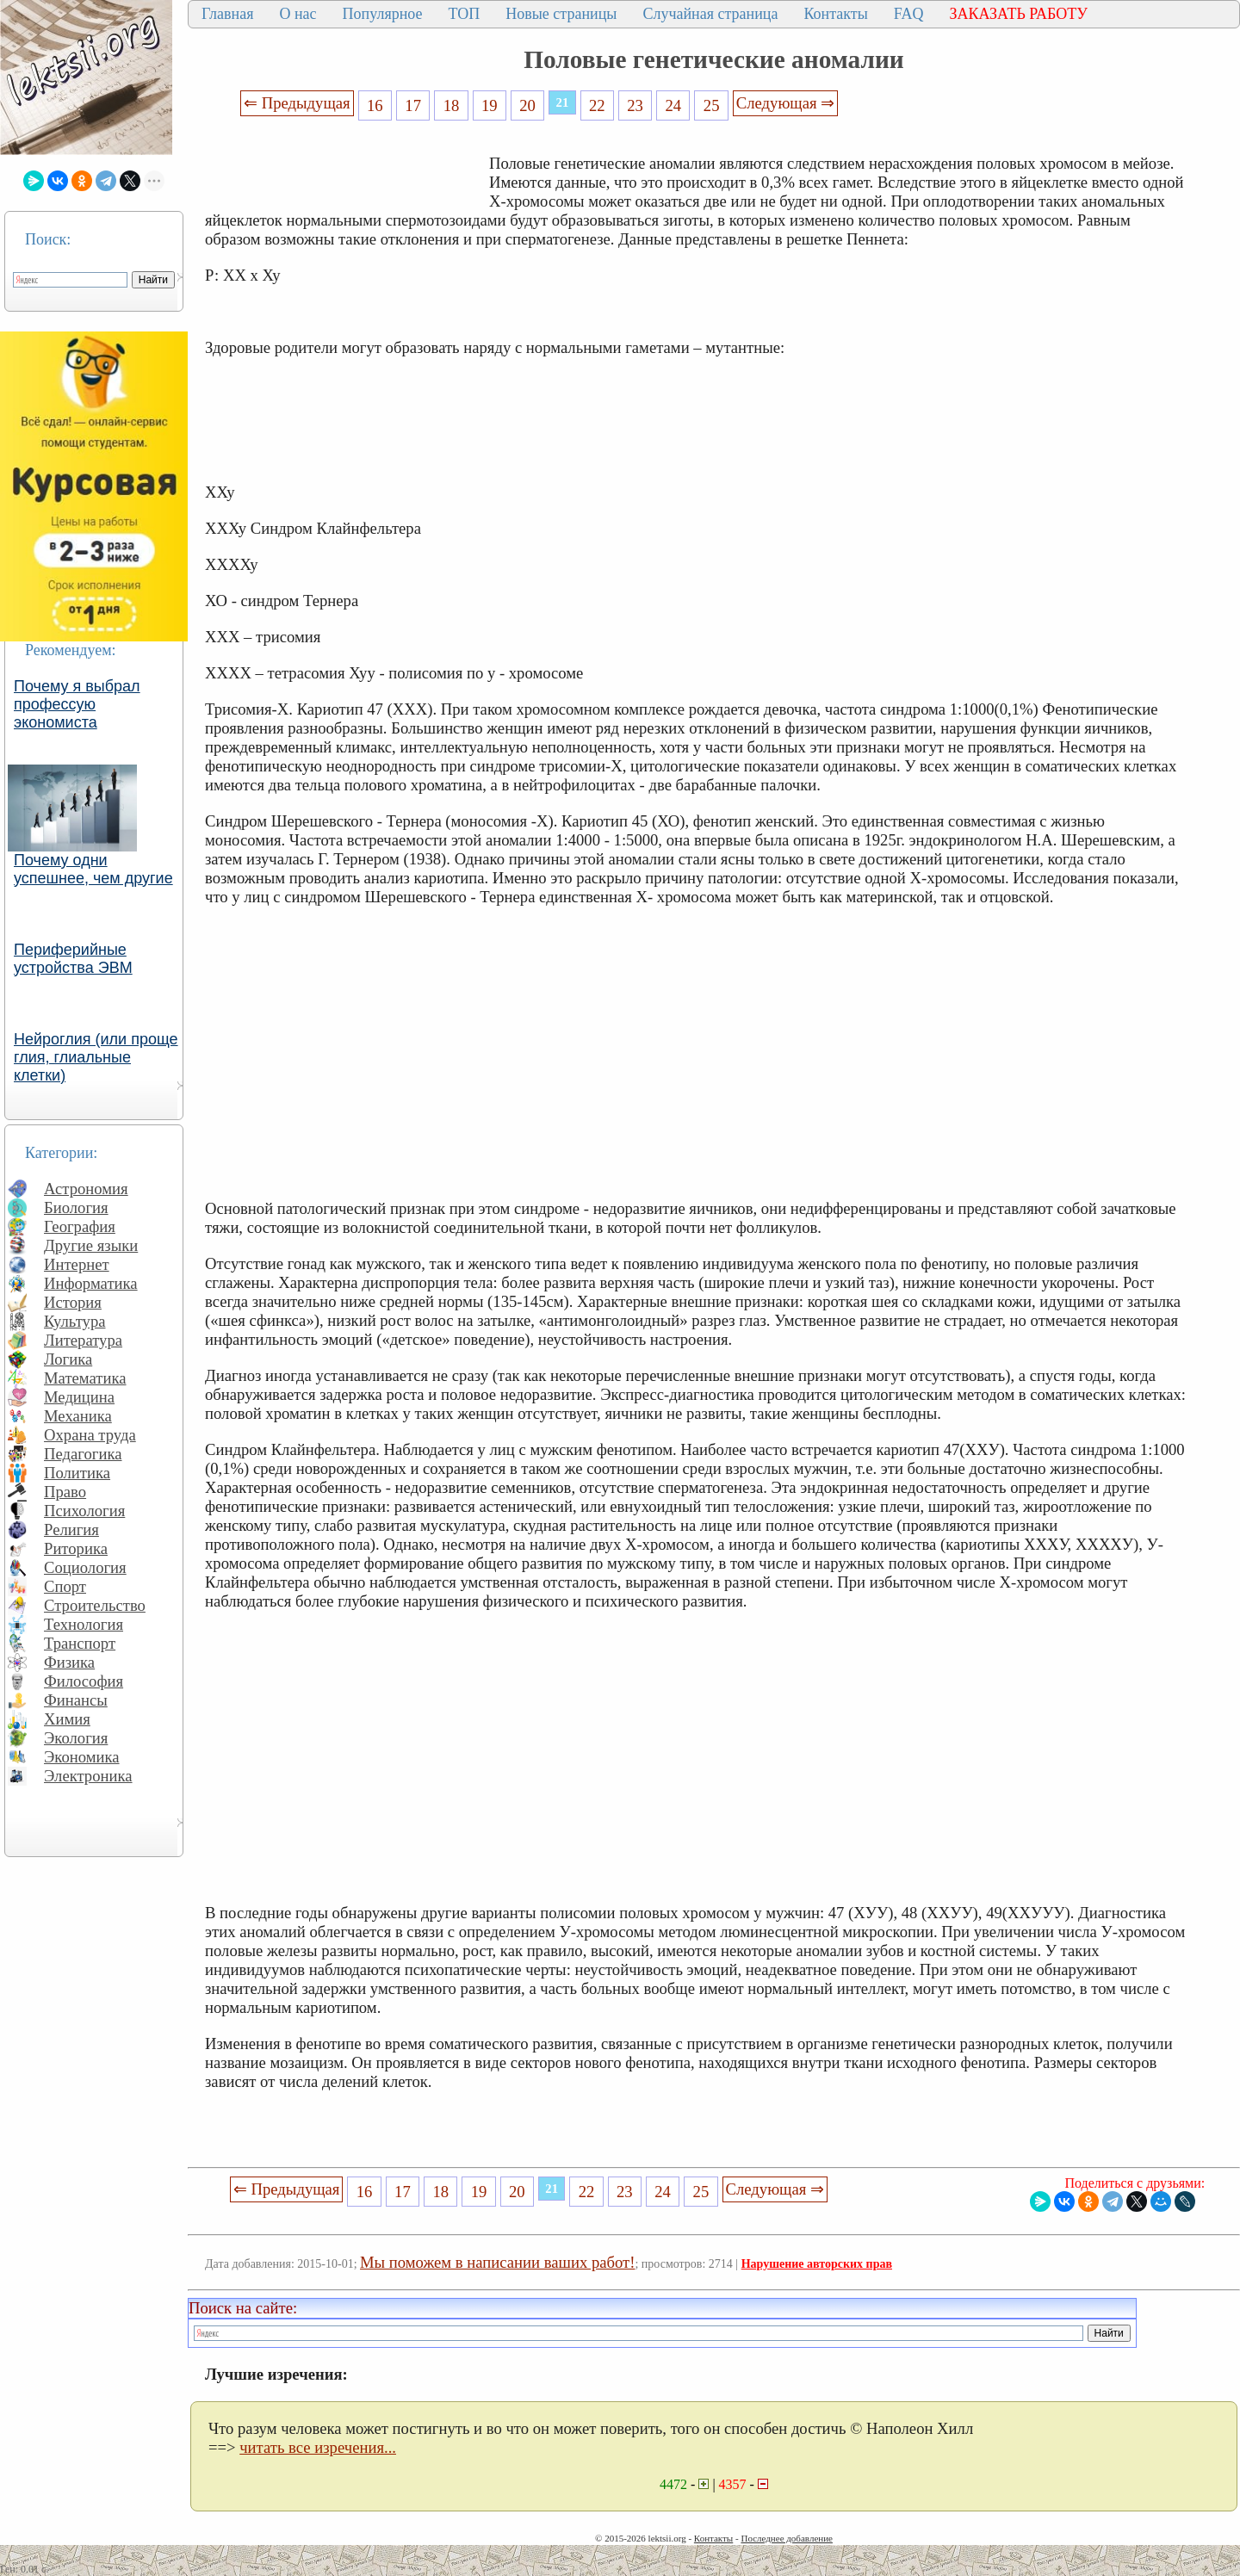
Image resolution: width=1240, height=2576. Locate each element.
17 (413, 105)
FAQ (909, 13)
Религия (71, 1529)
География (79, 1226)
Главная (227, 13)
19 (489, 105)
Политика (77, 1473)
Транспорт (79, 1643)
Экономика (82, 1757)
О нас (297, 13)
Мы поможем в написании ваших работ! (497, 2262)
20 (527, 105)
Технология (83, 1624)
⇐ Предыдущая (297, 103)
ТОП (464, 13)
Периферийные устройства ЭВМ (73, 958)
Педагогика (83, 1454)
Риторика (76, 1548)
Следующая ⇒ (785, 103)
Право (65, 1492)
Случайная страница (710, 13)
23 (635, 105)
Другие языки (91, 1245)
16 (375, 105)
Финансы (76, 1700)
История (73, 1302)
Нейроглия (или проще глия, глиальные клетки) (96, 1057)
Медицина (79, 1397)
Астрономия (86, 1189)
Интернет (76, 1264)
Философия (83, 1681)
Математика (85, 1378)
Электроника (88, 1776)
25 (712, 105)
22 (597, 105)
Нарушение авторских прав (816, 2263)
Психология (84, 1511)
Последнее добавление (786, 2538)
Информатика (91, 1283)
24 (674, 105)
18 (451, 105)
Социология (85, 1567)
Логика (68, 1359)
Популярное (383, 13)
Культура (75, 1321)
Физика (69, 1662)
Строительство (95, 1605)
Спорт (65, 1586)
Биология (76, 1207)
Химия (67, 1719)
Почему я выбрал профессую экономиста (77, 704)
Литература (83, 1340)
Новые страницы (561, 13)
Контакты (835, 13)
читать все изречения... (317, 2447)
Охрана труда (90, 1435)
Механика (78, 1416)
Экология (76, 1738)
